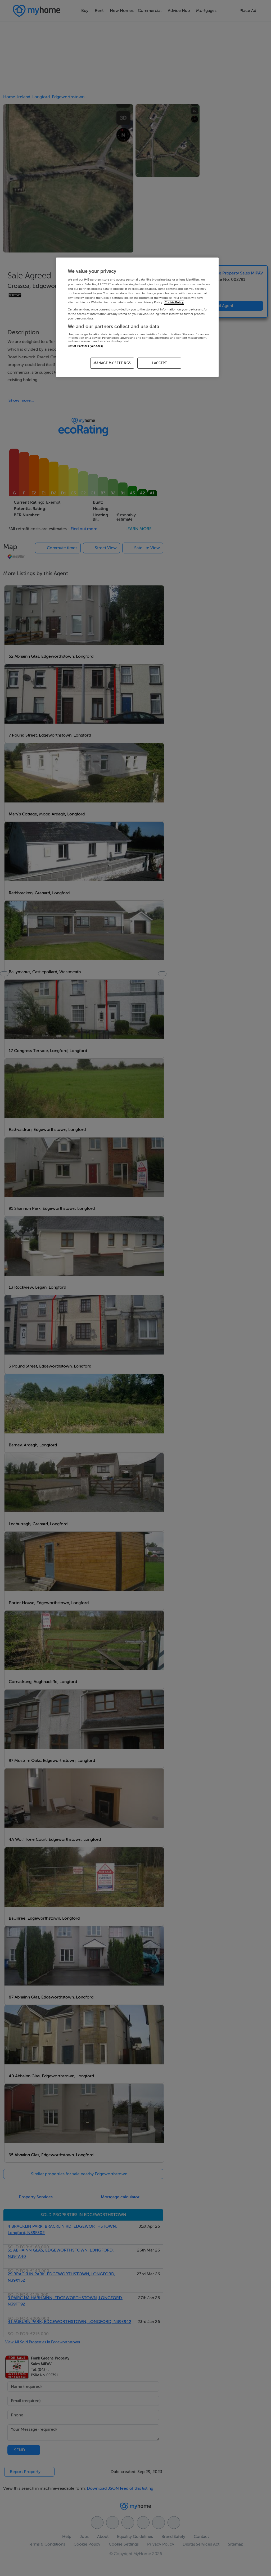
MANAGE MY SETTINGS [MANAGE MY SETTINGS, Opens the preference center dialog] (112, 363)
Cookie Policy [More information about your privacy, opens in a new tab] (174, 302)
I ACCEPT (159, 363)
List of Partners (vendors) (85, 346)
